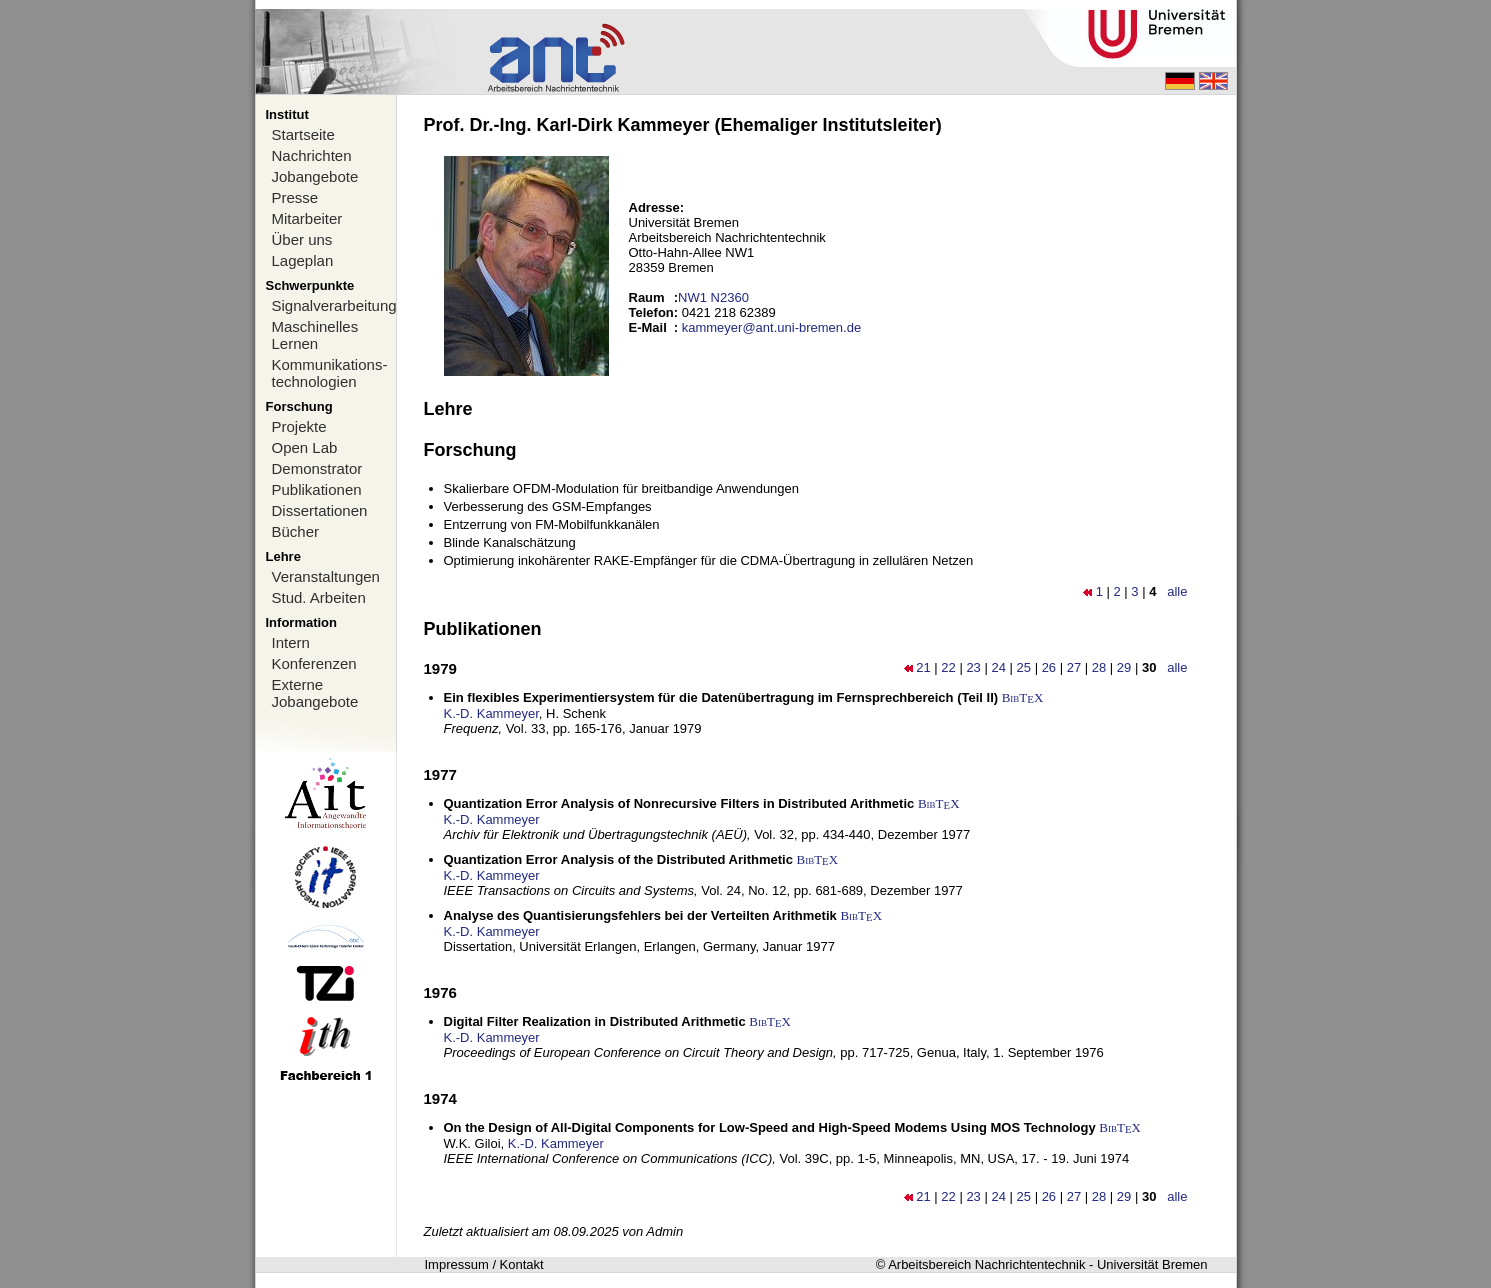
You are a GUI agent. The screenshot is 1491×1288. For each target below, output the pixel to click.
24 (998, 667)
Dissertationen (320, 510)
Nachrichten (312, 155)
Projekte (299, 426)
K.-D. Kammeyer (491, 713)
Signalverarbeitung (334, 305)
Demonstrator (317, 468)
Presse (295, 197)
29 (1124, 667)
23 (973, 667)
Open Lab (305, 447)
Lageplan (303, 260)
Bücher (296, 531)
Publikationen (317, 489)
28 (1099, 667)
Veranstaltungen (326, 576)
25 (1024, 667)
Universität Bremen (1152, 1264)
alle (1177, 591)
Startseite (303, 134)
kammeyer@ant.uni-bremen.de (771, 327)
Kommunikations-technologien (330, 373)
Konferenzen (314, 663)
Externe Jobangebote (315, 693)
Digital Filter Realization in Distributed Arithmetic (595, 1021)
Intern (291, 642)
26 (1049, 667)
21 (923, 667)
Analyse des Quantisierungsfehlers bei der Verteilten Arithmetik (640, 915)
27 (1074, 667)
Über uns (302, 239)
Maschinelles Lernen (315, 335)
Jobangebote (315, 176)
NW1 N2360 (713, 297)
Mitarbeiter (307, 218)
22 (948, 667)
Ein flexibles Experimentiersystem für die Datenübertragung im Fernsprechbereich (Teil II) (721, 697)
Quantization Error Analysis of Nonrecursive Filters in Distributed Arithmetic (679, 803)
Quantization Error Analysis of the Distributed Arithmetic (618, 859)
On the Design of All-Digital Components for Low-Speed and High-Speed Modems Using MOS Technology (770, 1127)
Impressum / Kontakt (484, 1264)
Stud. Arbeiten (319, 597)
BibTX (1023, 697)
